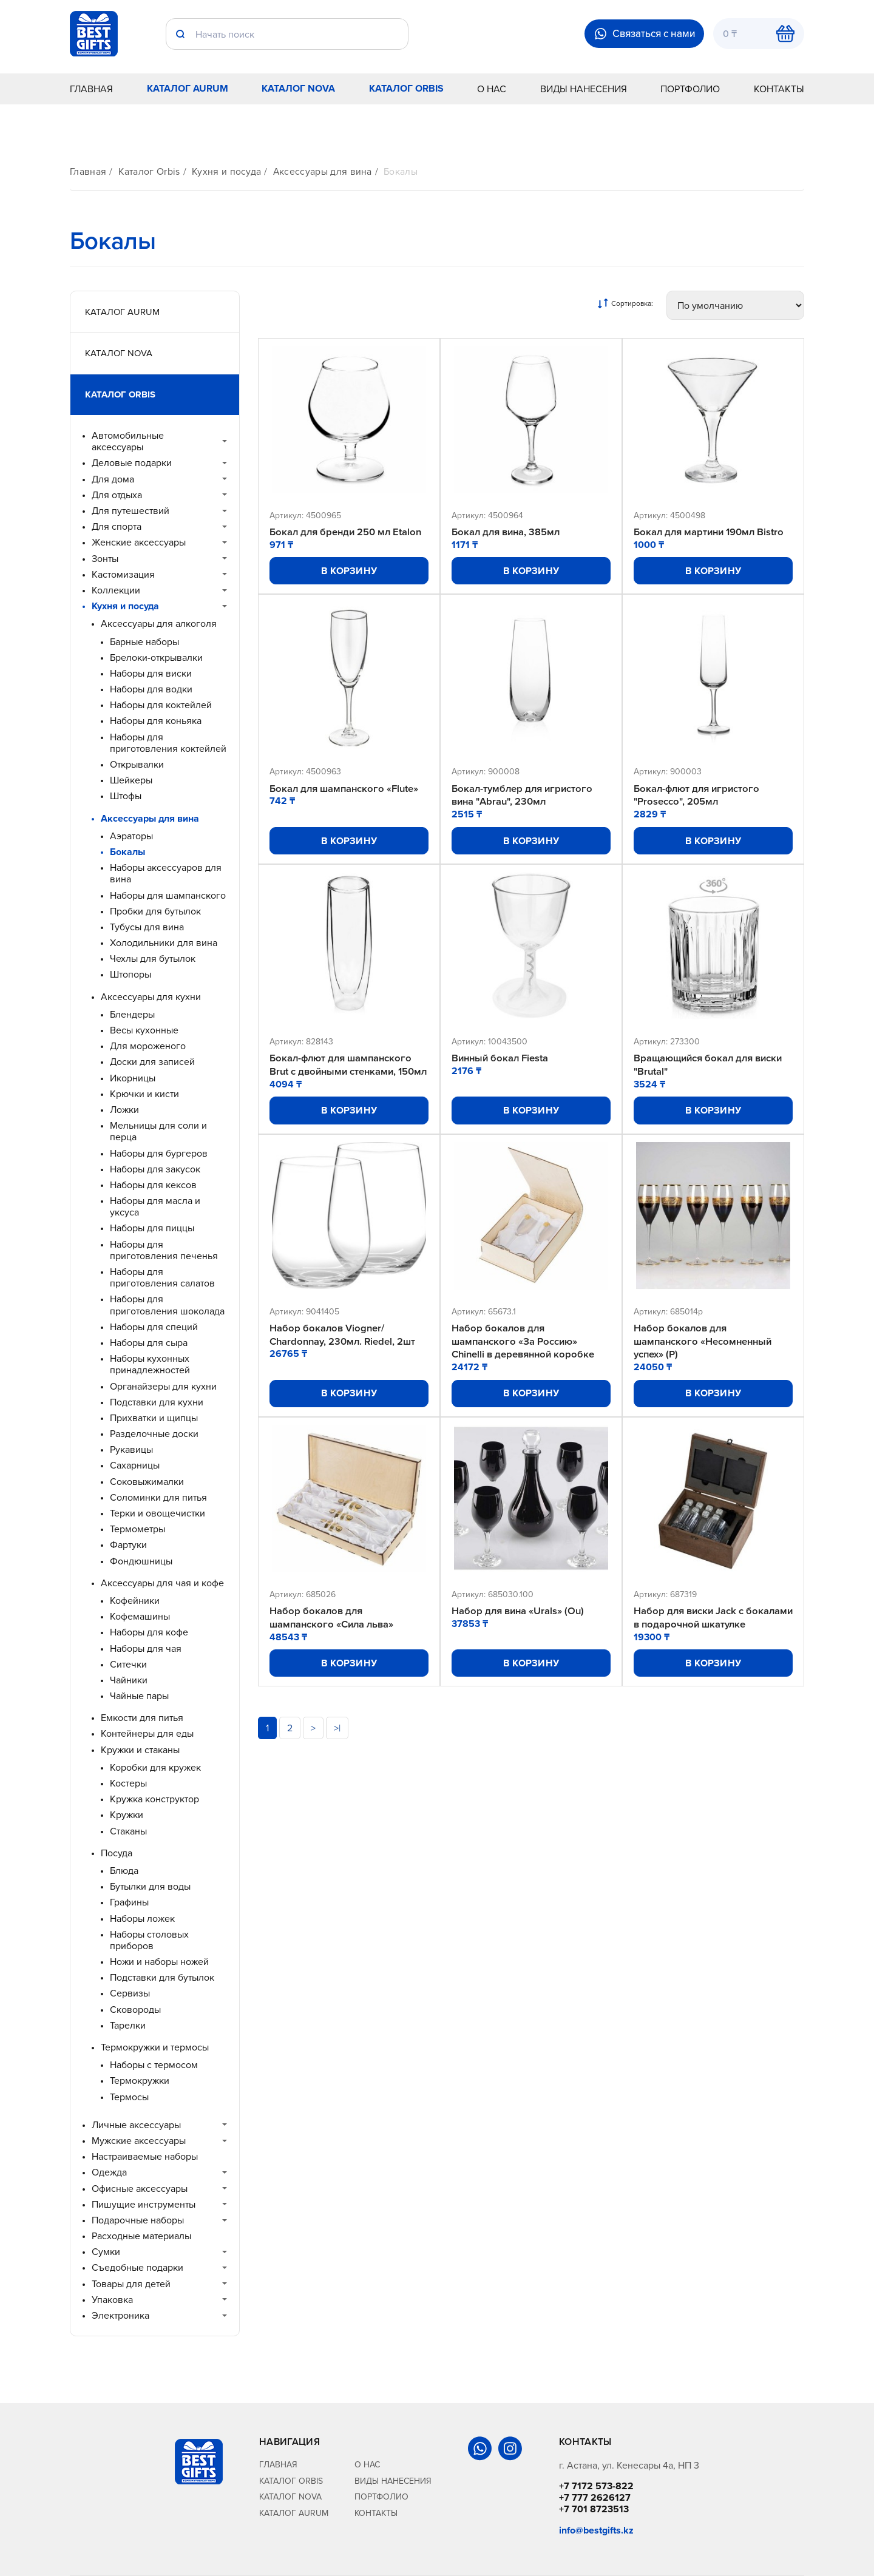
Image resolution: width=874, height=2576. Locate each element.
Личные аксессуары (136, 2125)
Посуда (116, 1853)
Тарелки (128, 2025)
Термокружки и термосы (155, 2047)
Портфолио (690, 88)
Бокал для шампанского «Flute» (345, 789)
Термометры (137, 1529)
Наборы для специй (154, 1327)
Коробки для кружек (155, 1767)
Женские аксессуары (139, 542)
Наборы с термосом (154, 2065)
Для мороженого (148, 1046)
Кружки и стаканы (140, 1750)
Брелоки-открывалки (156, 657)
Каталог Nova (298, 88)
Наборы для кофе (149, 1632)
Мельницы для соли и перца (158, 1131)
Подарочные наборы (138, 2220)
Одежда (109, 2172)
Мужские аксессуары (139, 2140)
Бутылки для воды (150, 1886)
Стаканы (128, 1831)
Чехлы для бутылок (152, 958)
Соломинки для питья (158, 1497)
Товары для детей (131, 2284)
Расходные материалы (141, 2236)
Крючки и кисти (144, 1094)
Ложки (124, 1109)
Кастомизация (123, 574)
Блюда (124, 1870)
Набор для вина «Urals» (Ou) (519, 1628)
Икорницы (132, 1078)
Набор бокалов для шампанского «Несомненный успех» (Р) (704, 1357)
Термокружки (139, 2080)
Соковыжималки (147, 1481)
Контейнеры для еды (147, 1733)
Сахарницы (135, 1465)
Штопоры (130, 974)
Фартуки (128, 1544)
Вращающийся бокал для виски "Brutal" (711, 1066)
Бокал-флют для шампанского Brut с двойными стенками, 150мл (342, 1073)
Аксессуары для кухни (151, 996)
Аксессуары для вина (323, 171)
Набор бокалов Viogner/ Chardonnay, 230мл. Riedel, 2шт (344, 1350)
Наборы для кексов (153, 1185)
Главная (91, 88)
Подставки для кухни (156, 1402)
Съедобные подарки (137, 2267)
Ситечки (128, 1664)
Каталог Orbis (406, 88)
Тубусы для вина (147, 927)
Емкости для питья (142, 1717)
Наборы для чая (145, 1648)
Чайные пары (139, 1696)
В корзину (349, 571)
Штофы (125, 796)
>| (337, 1759)
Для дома (113, 479)
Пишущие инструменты (143, 2204)
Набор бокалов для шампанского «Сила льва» (333, 1635)
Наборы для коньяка (156, 720)
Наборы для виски (151, 673)
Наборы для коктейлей (161, 705)
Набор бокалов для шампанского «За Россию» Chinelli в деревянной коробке (525, 1357)
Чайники (128, 1680)
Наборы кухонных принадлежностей (150, 1364)
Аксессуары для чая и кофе (162, 1583)
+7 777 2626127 (595, 2497)
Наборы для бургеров (159, 1153)
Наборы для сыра (149, 1342)
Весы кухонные (144, 1030)
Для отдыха (117, 495)
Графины (129, 1902)
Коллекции (116, 590)
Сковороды (135, 2009)
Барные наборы (144, 641)
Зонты (105, 558)
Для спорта (116, 526)
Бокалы (401, 171)
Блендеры (132, 1014)
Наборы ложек (142, 1918)
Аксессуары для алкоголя (159, 623)
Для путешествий (130, 510)
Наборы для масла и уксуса (155, 1206)
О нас (491, 88)
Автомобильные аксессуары (128, 441)
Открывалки (137, 764)
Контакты (779, 88)
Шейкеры (131, 780)
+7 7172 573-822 (596, 2486)
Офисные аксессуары (140, 2188)
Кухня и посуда (226, 171)
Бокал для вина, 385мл (507, 532)
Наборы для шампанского (168, 895)
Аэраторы (131, 836)
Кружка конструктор (154, 1799)
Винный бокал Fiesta (502, 1060)
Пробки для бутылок (155, 911)
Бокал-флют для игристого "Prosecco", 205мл (699, 796)
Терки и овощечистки (157, 1513)
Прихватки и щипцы (154, 1418)
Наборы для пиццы (152, 1228)
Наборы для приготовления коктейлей (168, 742)
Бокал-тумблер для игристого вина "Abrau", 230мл (524, 796)
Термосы (129, 2097)
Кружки (126, 1814)
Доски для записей (152, 1061)
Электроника (120, 2315)
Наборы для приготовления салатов (162, 1277)
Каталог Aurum (187, 88)
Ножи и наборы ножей (159, 1961)
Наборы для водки (151, 689)
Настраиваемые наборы (145, 2156)
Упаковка (112, 2299)
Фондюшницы (141, 1561)
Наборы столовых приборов (149, 1940)
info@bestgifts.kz (596, 2530)
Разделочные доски (154, 1433)
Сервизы (130, 1993)
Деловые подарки (132, 462)
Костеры (128, 1783)
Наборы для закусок (155, 1169)
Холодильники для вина (163, 942)
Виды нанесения (583, 88)
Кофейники (135, 1600)
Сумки (106, 2251)
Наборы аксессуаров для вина (166, 873)
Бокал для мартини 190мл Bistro (711, 532)
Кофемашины (140, 1616)
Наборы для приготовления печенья (164, 1250)
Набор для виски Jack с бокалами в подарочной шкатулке (692, 1642)
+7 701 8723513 (594, 2509)
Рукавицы (131, 1449)
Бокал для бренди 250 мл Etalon (347, 532)
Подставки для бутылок (162, 1977)
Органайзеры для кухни (163, 1386)
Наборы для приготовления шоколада (167, 1304)
